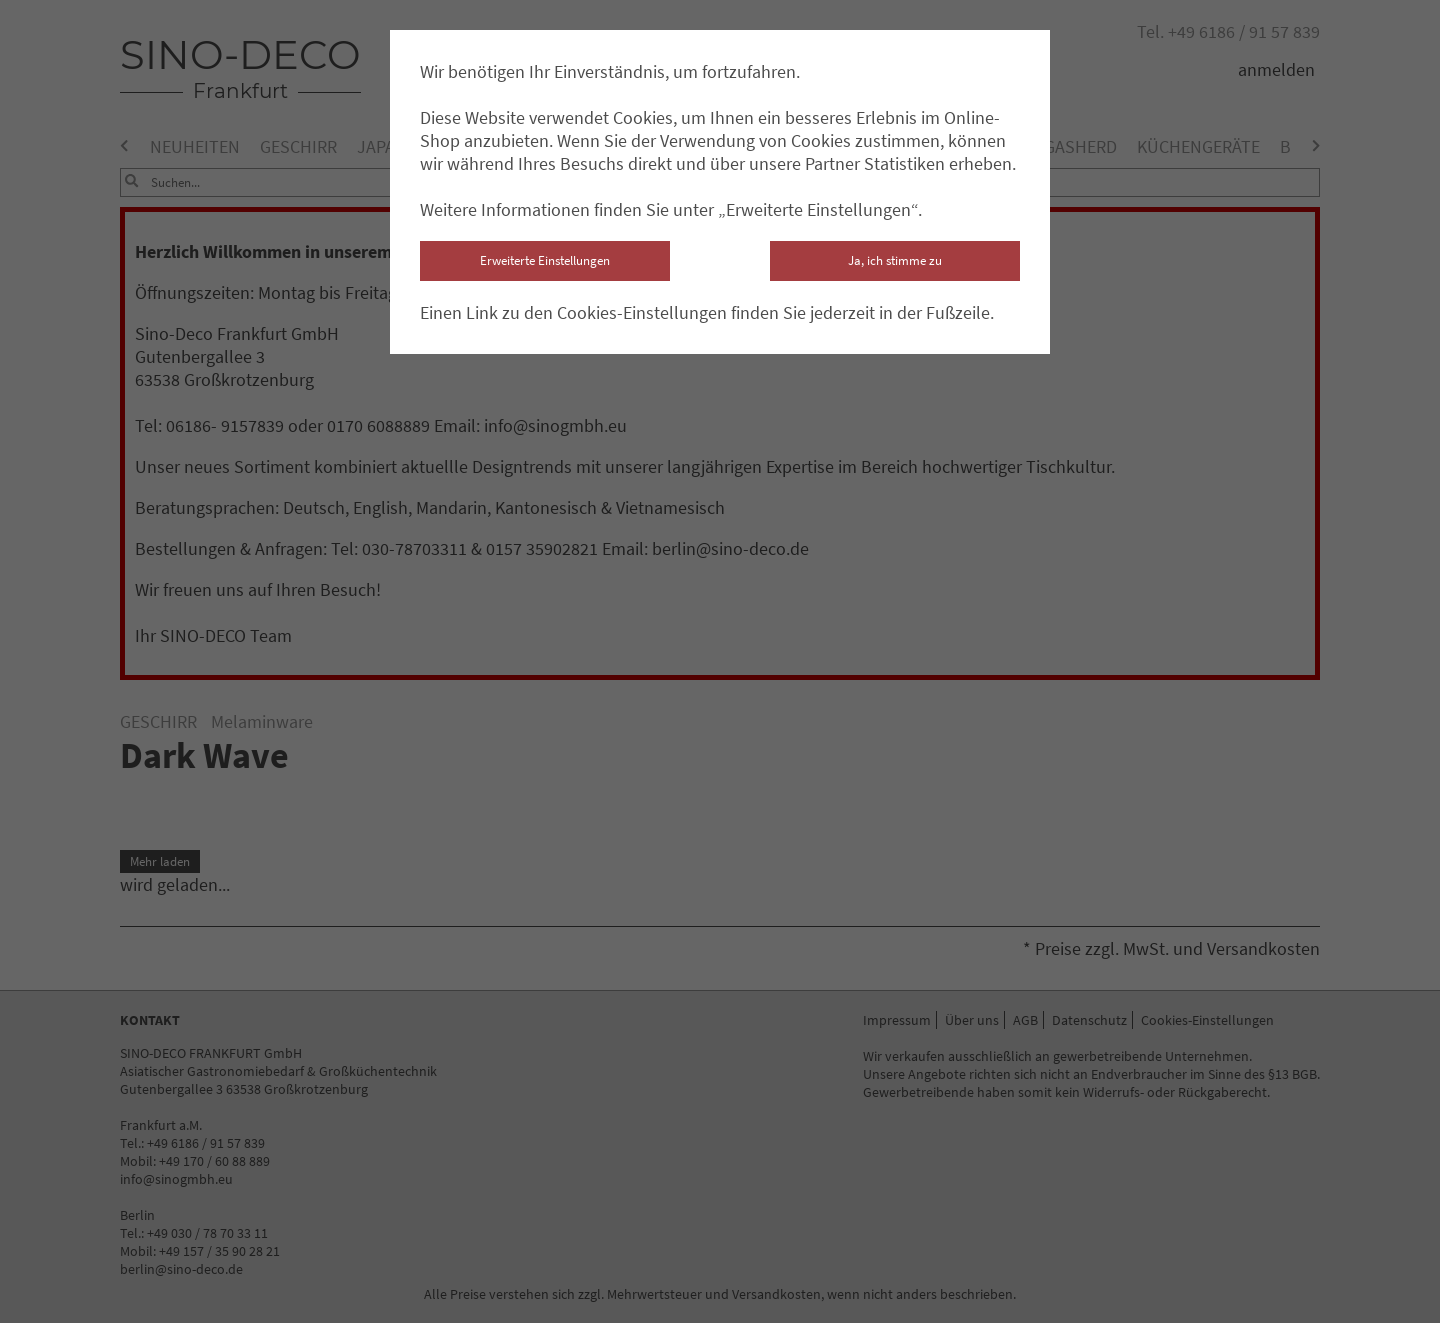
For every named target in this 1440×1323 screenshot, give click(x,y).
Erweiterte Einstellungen (545, 260)
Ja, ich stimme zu (895, 260)
